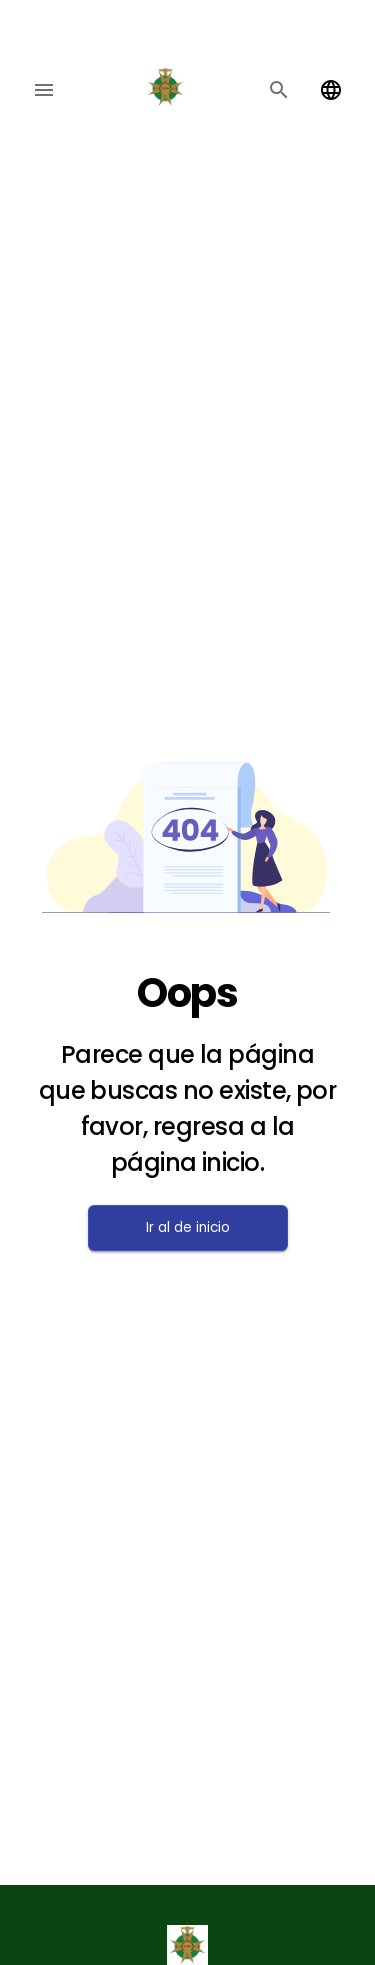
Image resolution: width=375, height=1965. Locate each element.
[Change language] (331, 90)
